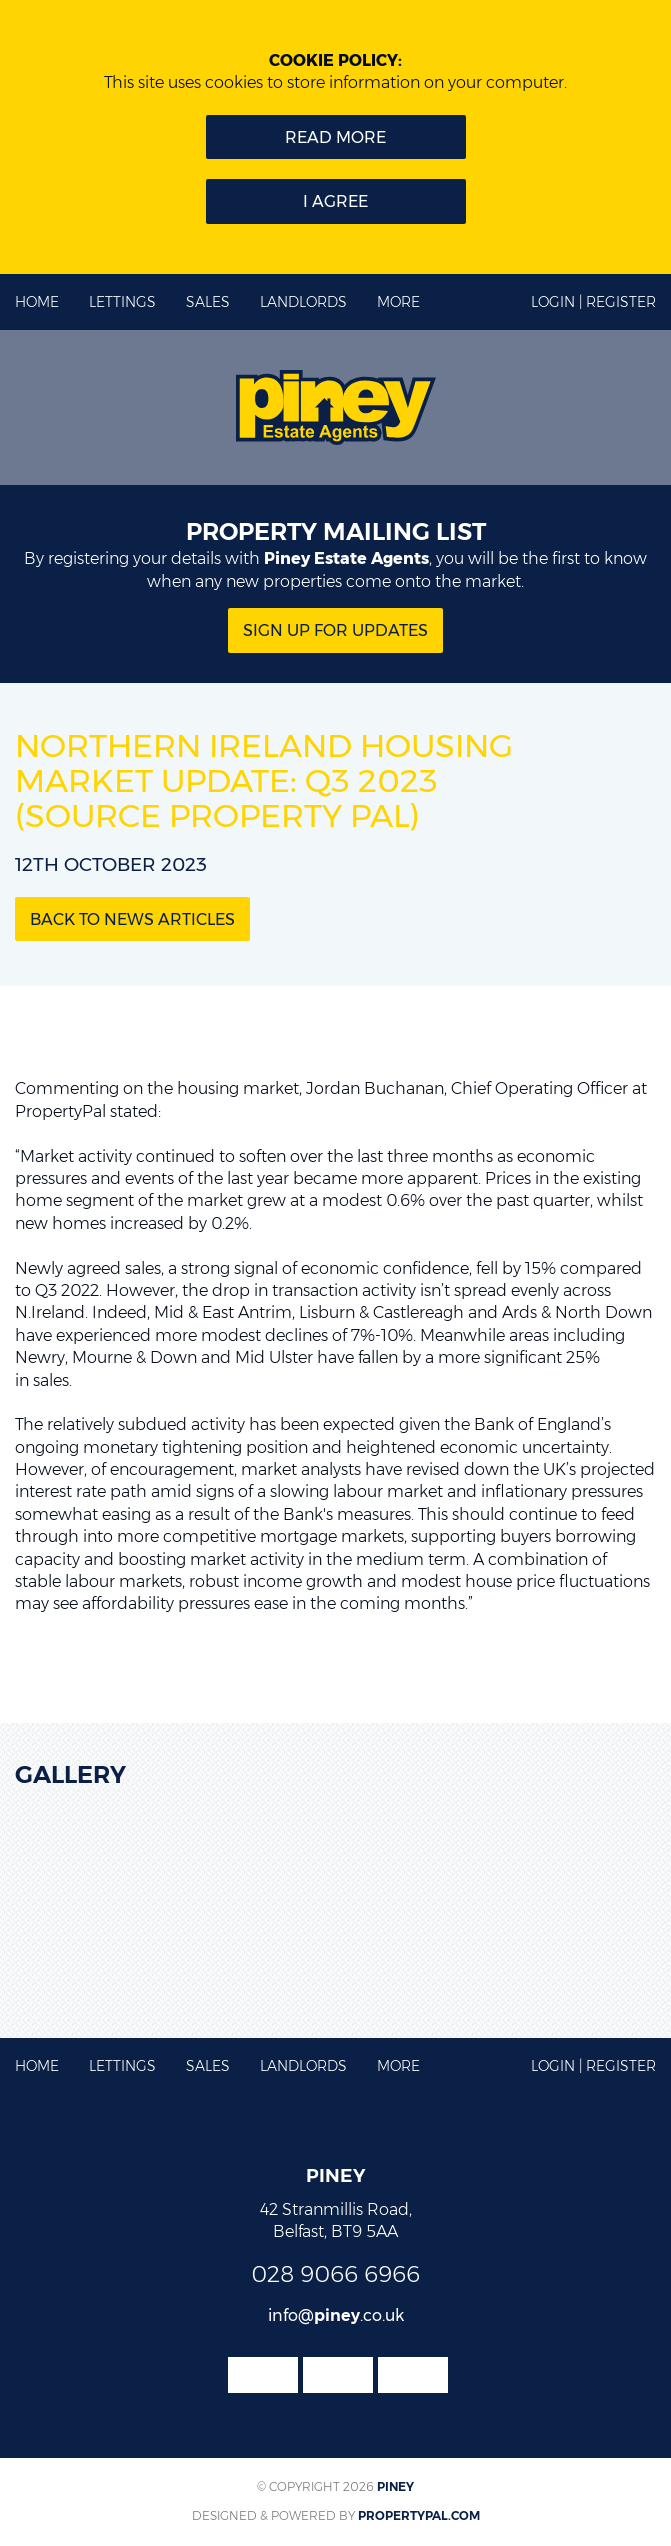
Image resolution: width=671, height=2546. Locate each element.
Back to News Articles (132, 919)
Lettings (122, 302)
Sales (208, 302)
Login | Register (593, 302)
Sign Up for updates (335, 630)
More (398, 302)
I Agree (335, 201)
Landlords (303, 302)
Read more (335, 137)
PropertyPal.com (419, 2515)
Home (37, 302)
